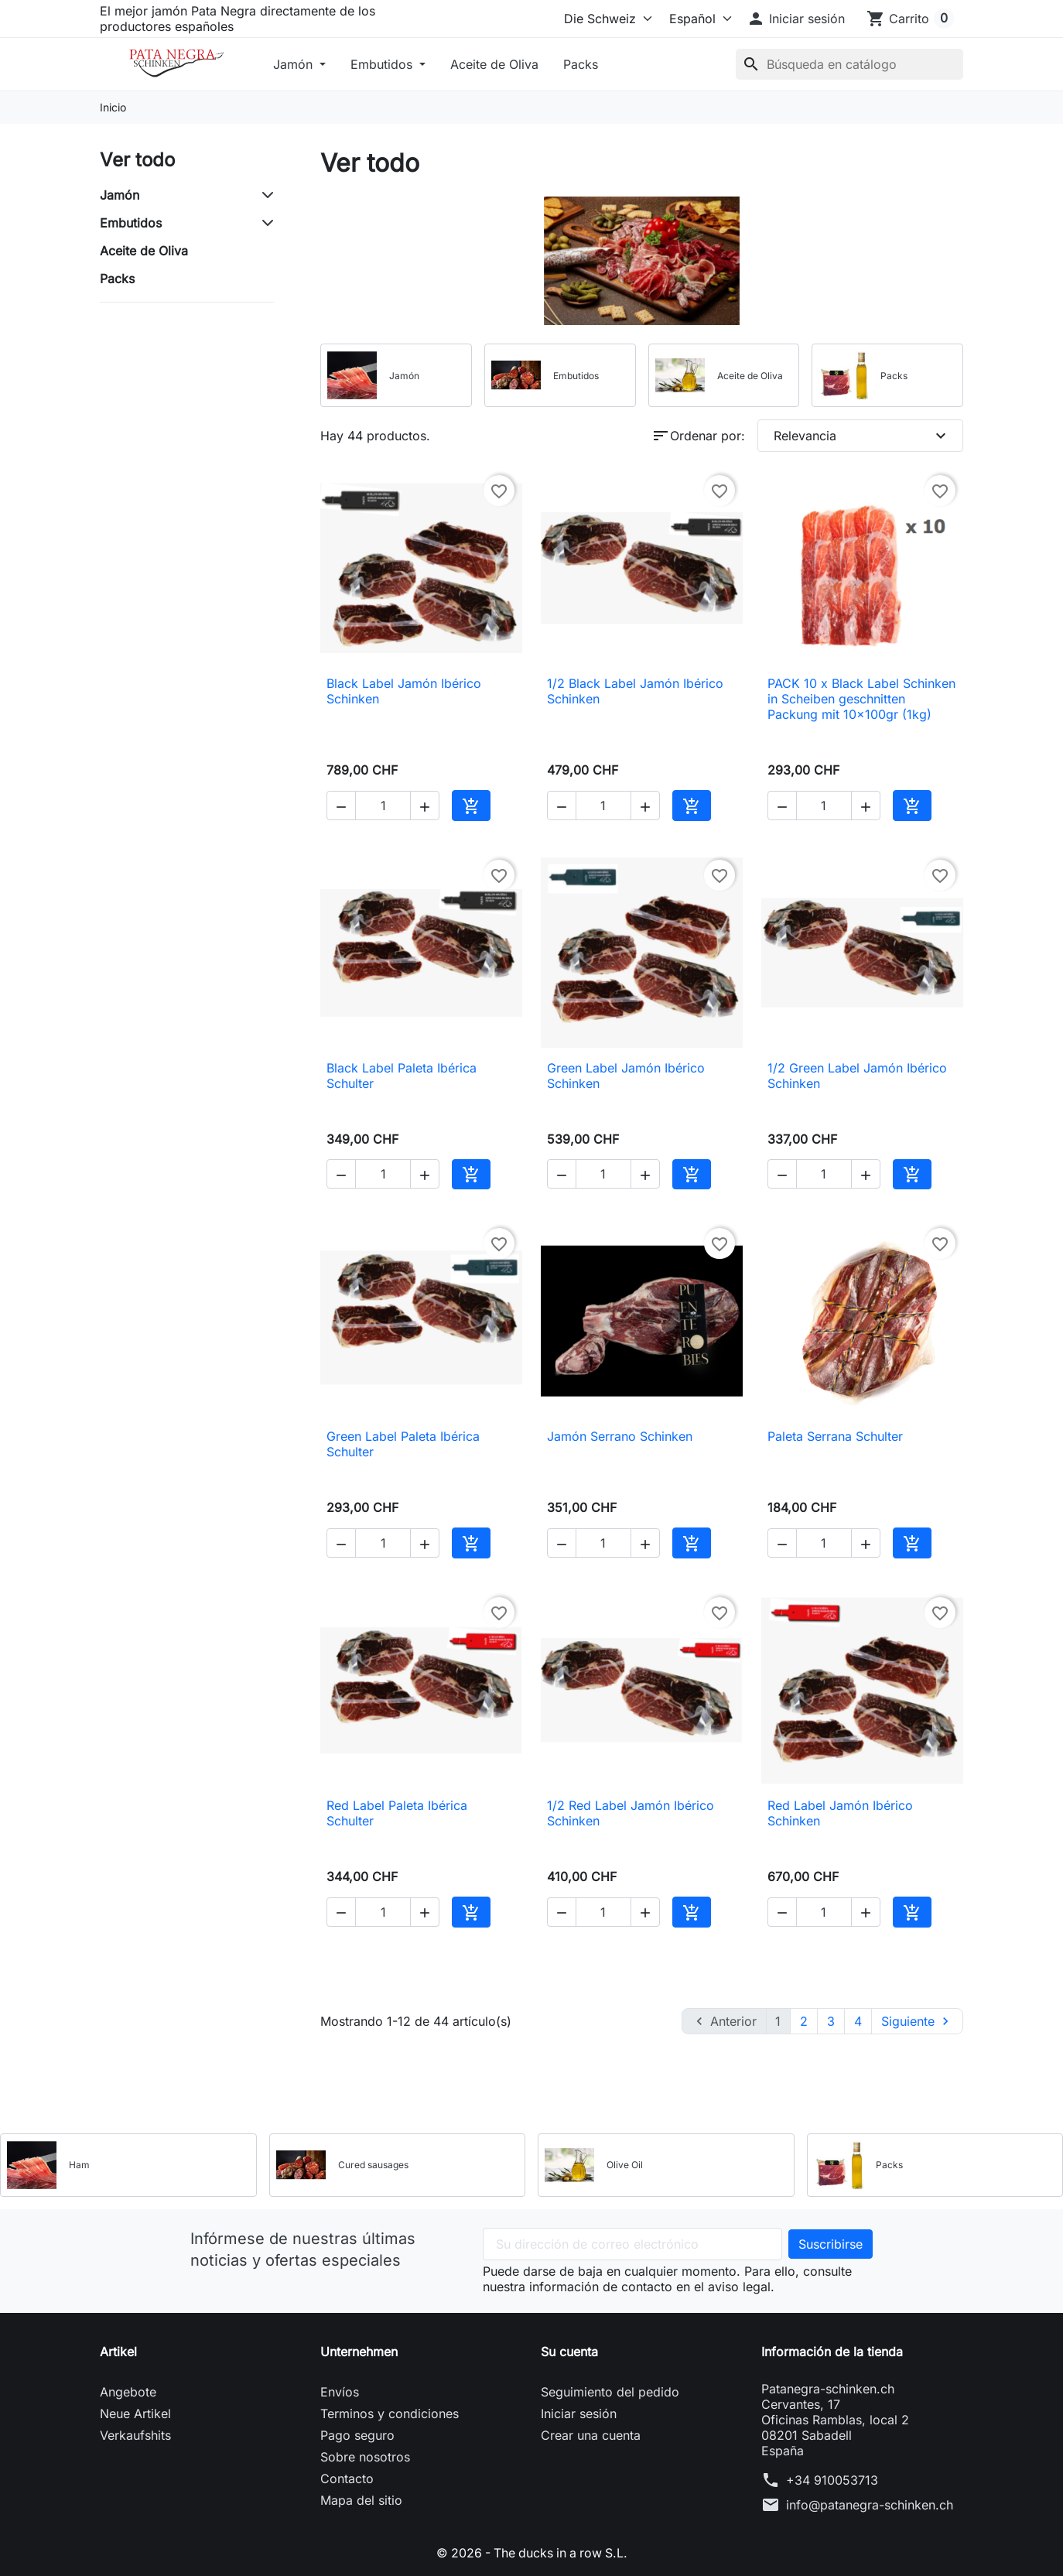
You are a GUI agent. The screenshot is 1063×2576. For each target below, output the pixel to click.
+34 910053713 (832, 2480)
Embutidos (383, 64)
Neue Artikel (135, 2413)
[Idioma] (696, 18)
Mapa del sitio (361, 2500)
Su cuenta (569, 2351)
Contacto (347, 2478)
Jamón (294, 64)
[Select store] (605, 18)
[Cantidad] (383, 805)
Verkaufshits (135, 2435)
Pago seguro (357, 2435)
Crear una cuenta (591, 2435)
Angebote (128, 2392)
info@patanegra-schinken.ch (869, 2505)
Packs (580, 64)
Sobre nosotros (365, 2457)
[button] (795, 18)
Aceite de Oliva (494, 64)
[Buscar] (849, 64)
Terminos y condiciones (389, 2413)
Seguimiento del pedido (610, 2392)
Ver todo (137, 160)
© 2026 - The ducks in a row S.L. (532, 2553)
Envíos (339, 2392)
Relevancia (862, 435)
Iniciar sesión (579, 2413)
